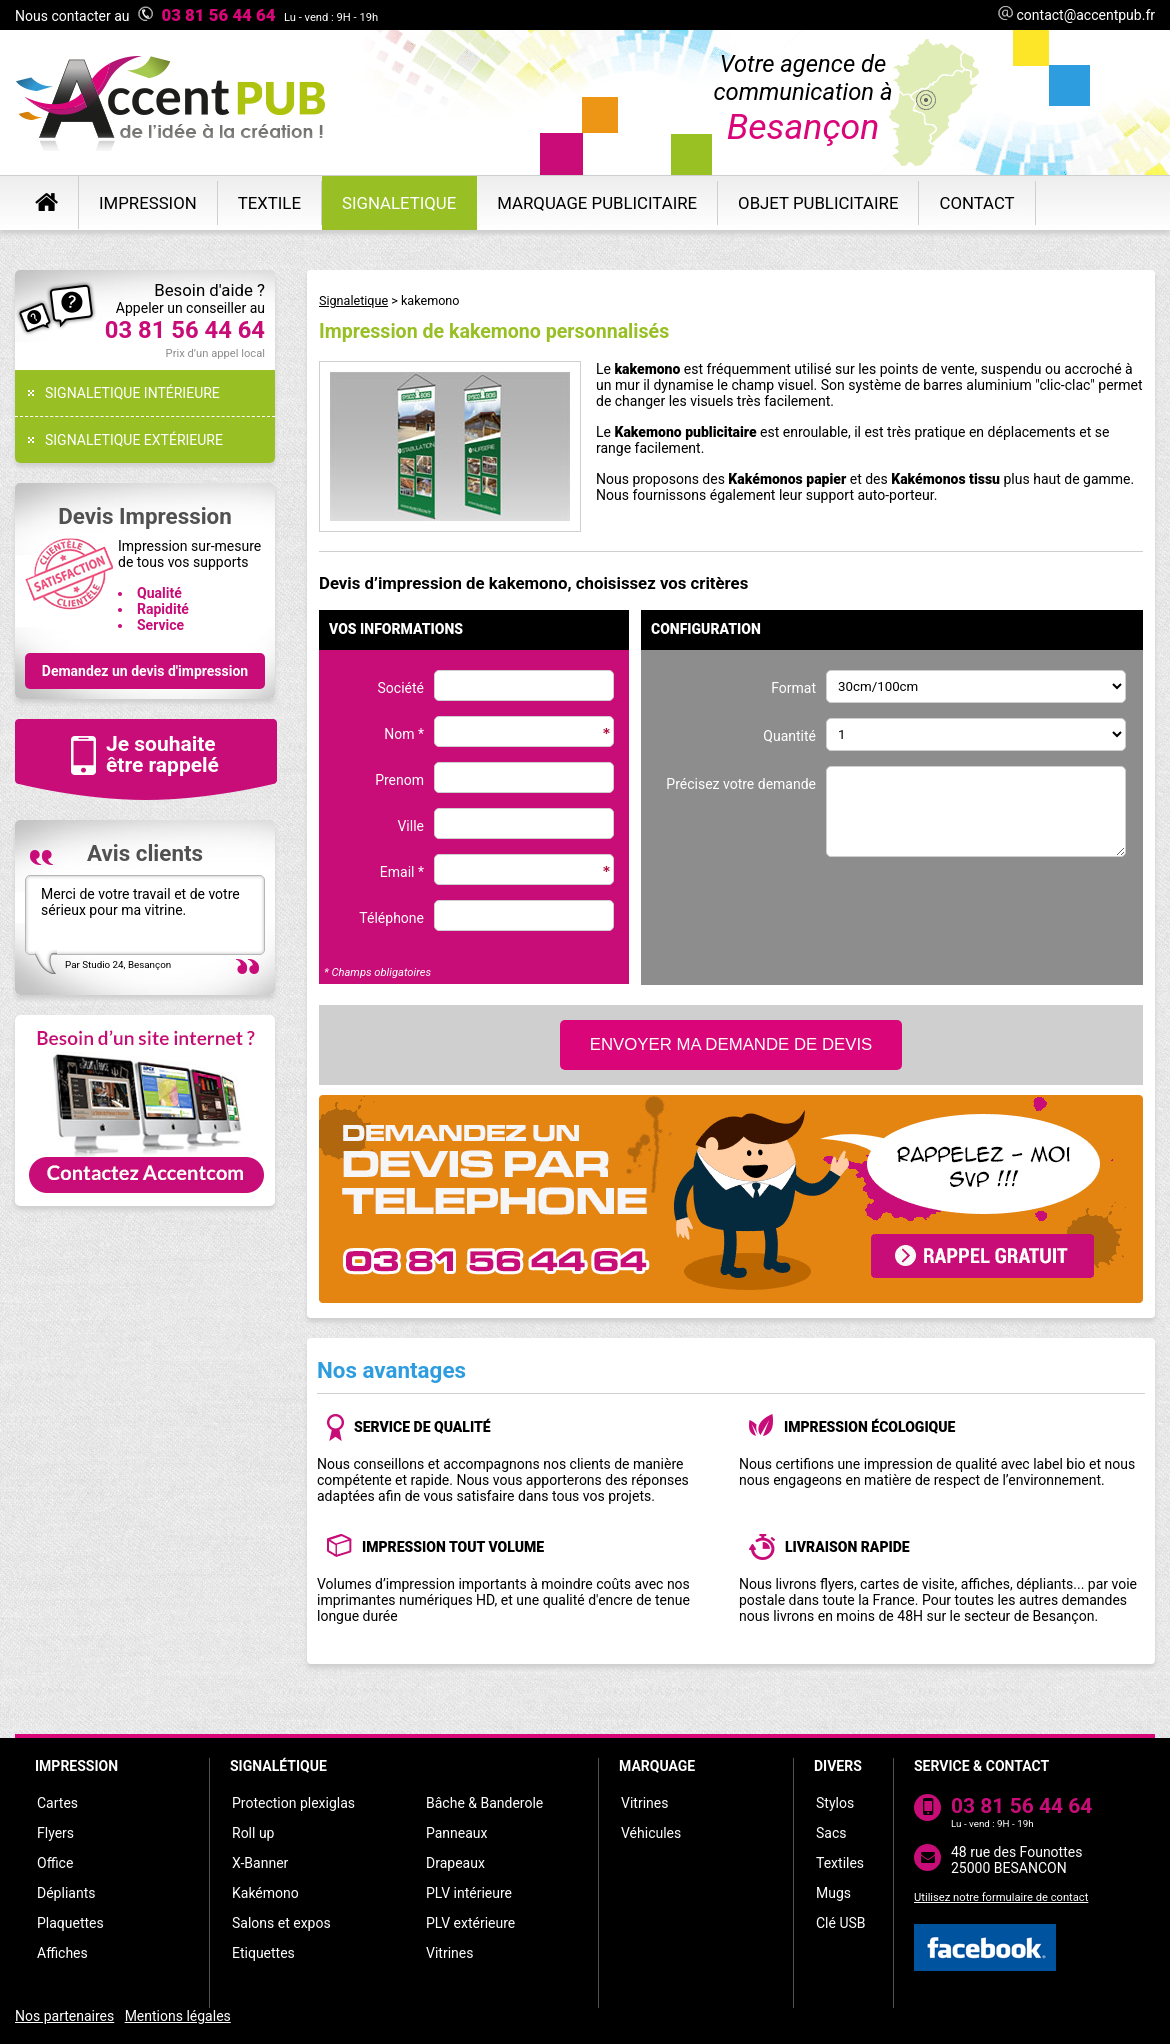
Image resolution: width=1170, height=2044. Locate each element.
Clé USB (841, 1923)
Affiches (62, 1953)
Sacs (831, 1833)
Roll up (253, 1833)
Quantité (789, 736)
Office (55, 1863)
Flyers (55, 1833)
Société (401, 688)
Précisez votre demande (741, 784)
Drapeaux (455, 1863)
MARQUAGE (657, 1766)
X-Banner (260, 1863)
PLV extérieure (470, 1923)
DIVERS (838, 1766)
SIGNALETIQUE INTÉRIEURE (132, 393)
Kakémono (265, 1893)
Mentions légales (178, 2016)
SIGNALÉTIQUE (278, 1766)
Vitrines (449, 1953)
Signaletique (353, 300)
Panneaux (457, 1833)
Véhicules (651, 1833)
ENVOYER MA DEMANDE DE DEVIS (731, 1044)
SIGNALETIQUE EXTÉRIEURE (134, 440)
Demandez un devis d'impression (145, 671)
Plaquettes (70, 1923)
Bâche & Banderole (484, 1803)
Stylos (835, 1803)
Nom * (404, 734)
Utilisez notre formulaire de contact (1001, 1897)
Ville (410, 826)
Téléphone (391, 918)
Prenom (399, 780)
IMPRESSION (76, 1766)
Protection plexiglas (293, 1803)
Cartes (57, 1803)
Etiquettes (263, 1953)
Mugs (833, 1893)
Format (793, 688)
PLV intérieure (469, 1893)
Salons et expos (281, 1923)
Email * (402, 872)
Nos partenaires (64, 2016)
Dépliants (66, 1893)
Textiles (840, 1863)
